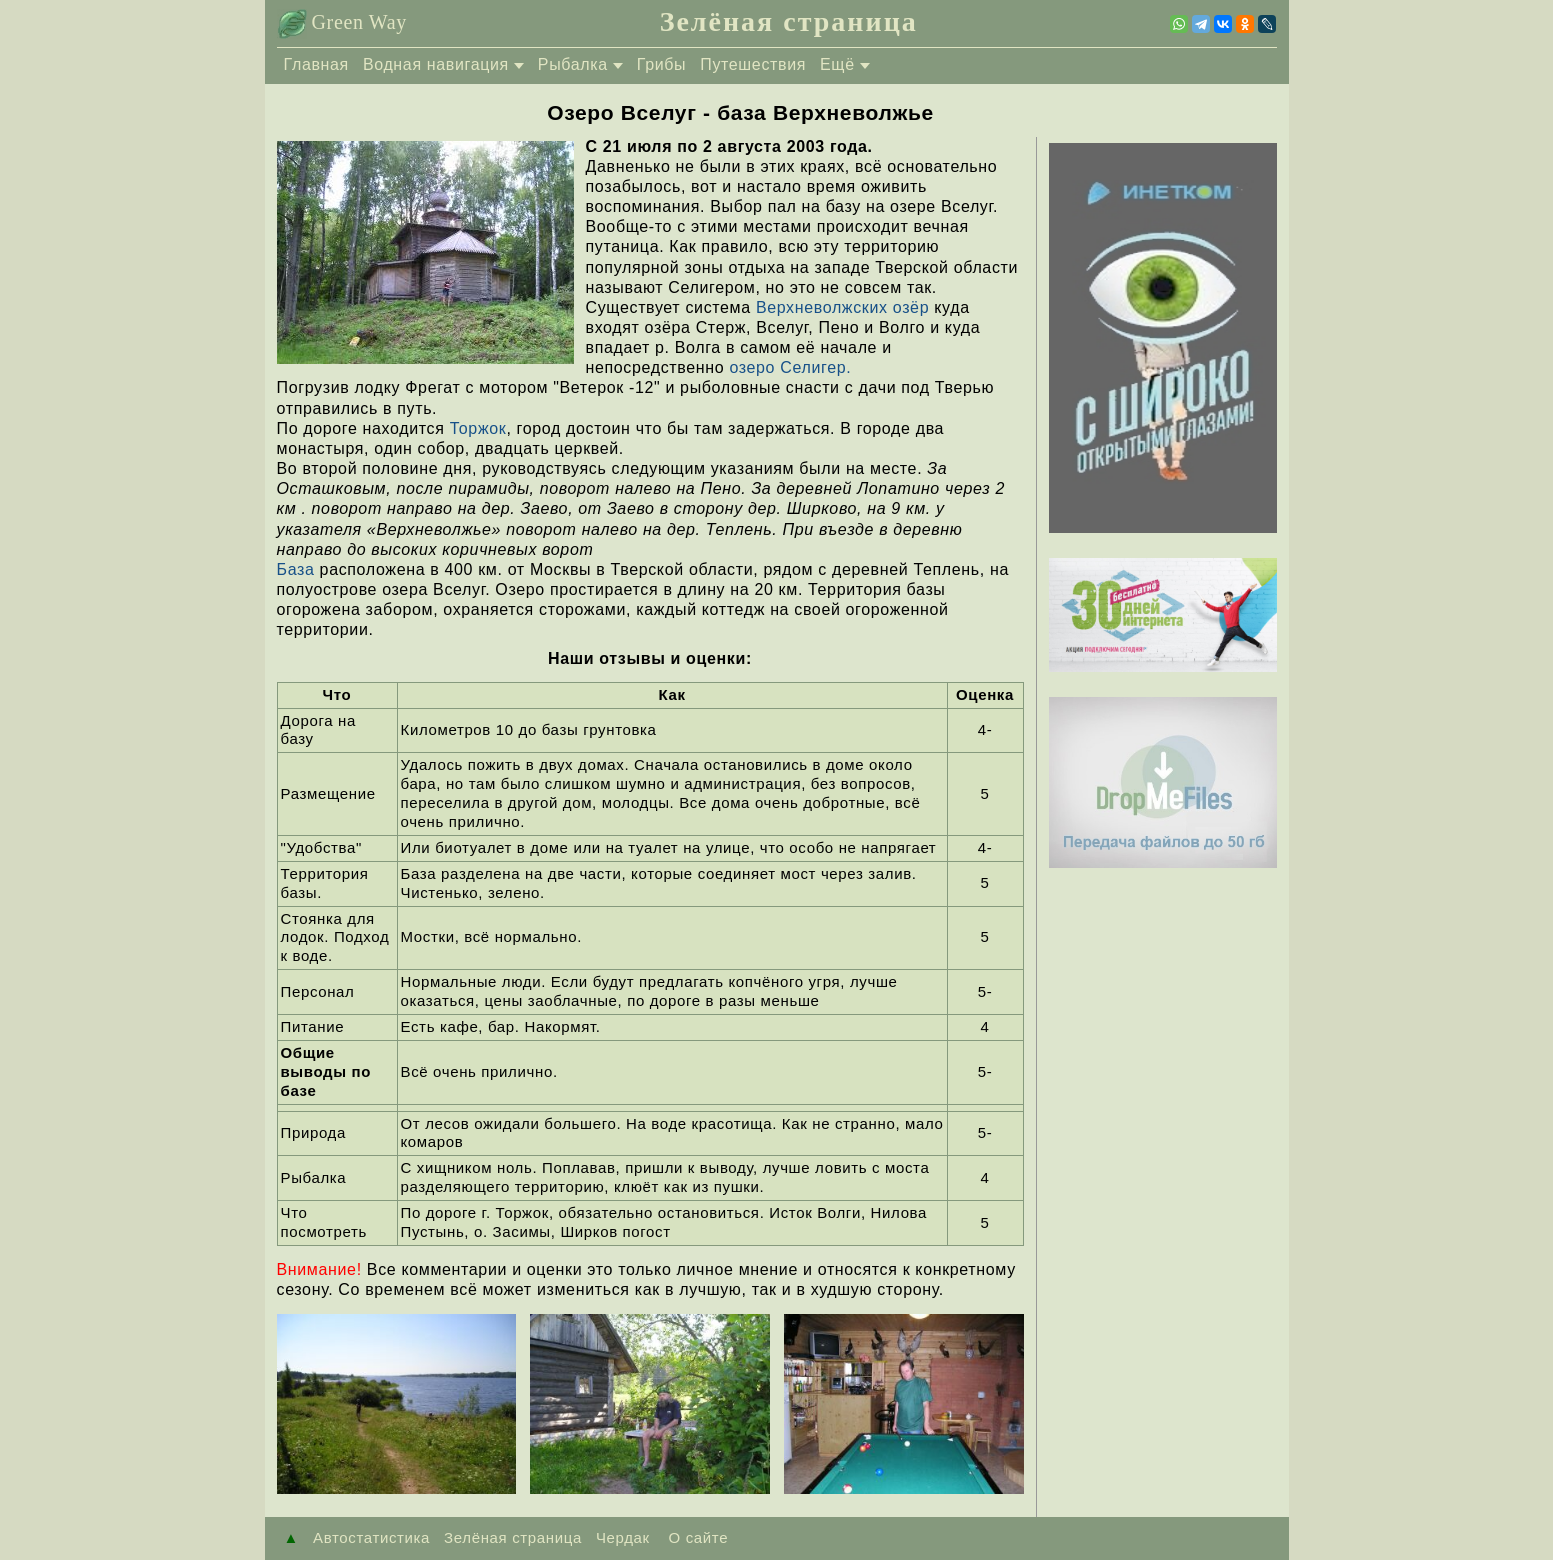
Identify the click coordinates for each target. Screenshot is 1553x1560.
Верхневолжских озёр (842, 307)
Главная (316, 64)
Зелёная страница (789, 21)
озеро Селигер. (790, 367)
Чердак (623, 1537)
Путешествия (753, 64)
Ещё (837, 64)
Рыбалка (573, 64)
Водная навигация (436, 64)
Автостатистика (371, 1537)
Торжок (478, 428)
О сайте (696, 1537)
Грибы (661, 64)
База (296, 569)
